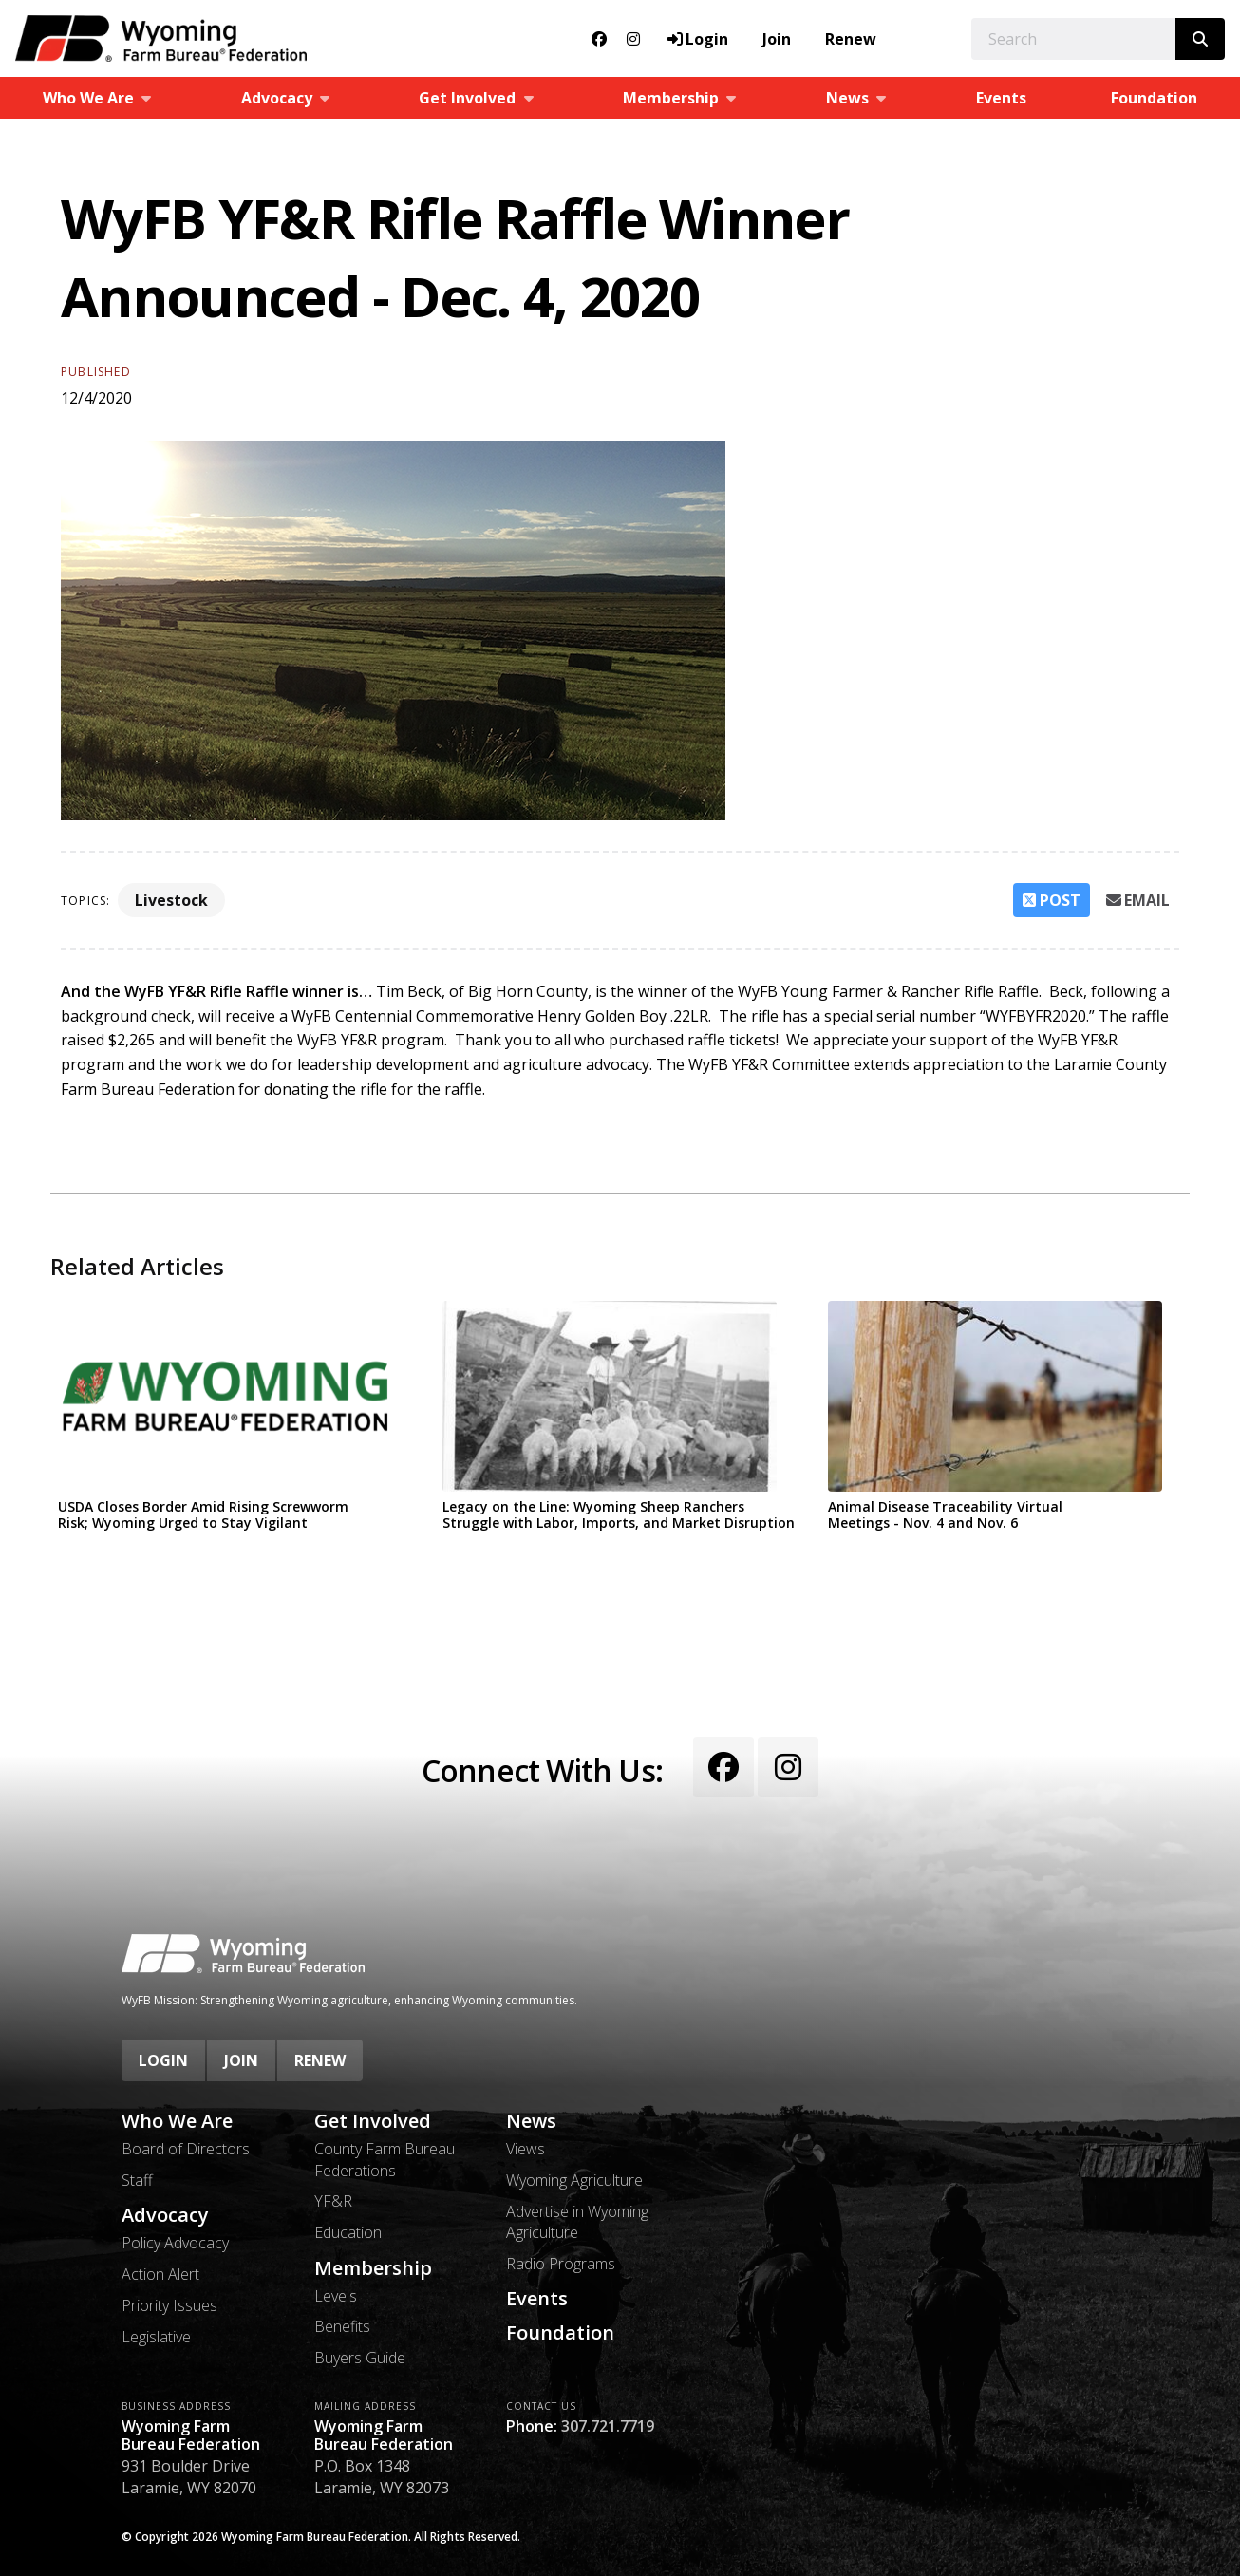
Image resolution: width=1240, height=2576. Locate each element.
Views (525, 2148)
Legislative (156, 2336)
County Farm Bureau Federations (384, 2159)
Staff (137, 2180)
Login (163, 2060)
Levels (335, 2295)
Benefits (342, 2326)
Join (776, 38)
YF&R (333, 2201)
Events (1001, 97)
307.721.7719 (607, 2426)
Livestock (171, 900)
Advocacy (165, 2215)
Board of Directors (186, 2148)
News (531, 2121)
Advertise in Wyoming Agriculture (577, 2222)
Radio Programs (560, 2263)
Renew (850, 38)
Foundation (1154, 97)
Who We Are (177, 2121)
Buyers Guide (359, 2357)
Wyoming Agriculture (574, 2180)
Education (348, 2232)
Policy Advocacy (175, 2242)
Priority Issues (169, 2305)
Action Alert (160, 2274)
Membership (373, 2268)
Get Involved (372, 2121)
